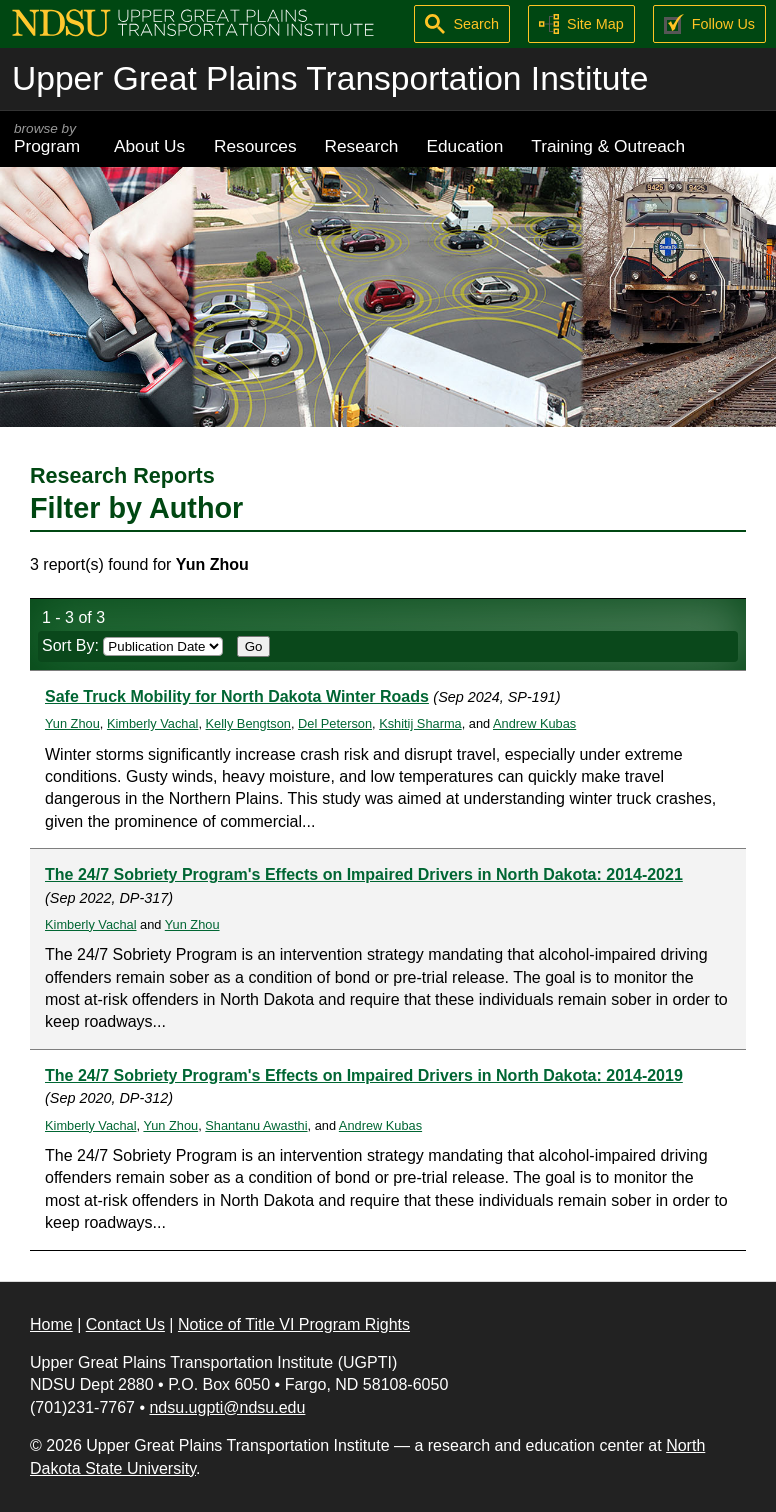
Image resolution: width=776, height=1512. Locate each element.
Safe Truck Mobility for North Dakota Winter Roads (237, 696)
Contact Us (125, 1324)
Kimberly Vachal (153, 723)
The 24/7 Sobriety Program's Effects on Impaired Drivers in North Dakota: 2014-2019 (364, 1075)
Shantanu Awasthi (256, 1125)
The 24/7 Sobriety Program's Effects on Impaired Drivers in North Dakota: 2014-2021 (364, 874)
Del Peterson (335, 723)
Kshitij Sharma (420, 723)
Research (362, 146)
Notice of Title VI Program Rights (294, 1324)
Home (51, 1324)
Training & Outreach (608, 146)
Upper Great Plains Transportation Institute (330, 78)
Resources (255, 146)
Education (464, 146)
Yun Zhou (72, 723)
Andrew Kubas (534, 723)
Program (50, 138)
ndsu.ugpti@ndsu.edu (227, 1407)
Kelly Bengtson (248, 723)
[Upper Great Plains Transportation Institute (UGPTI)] (193, 21)
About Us (149, 146)
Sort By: (132, 645)
